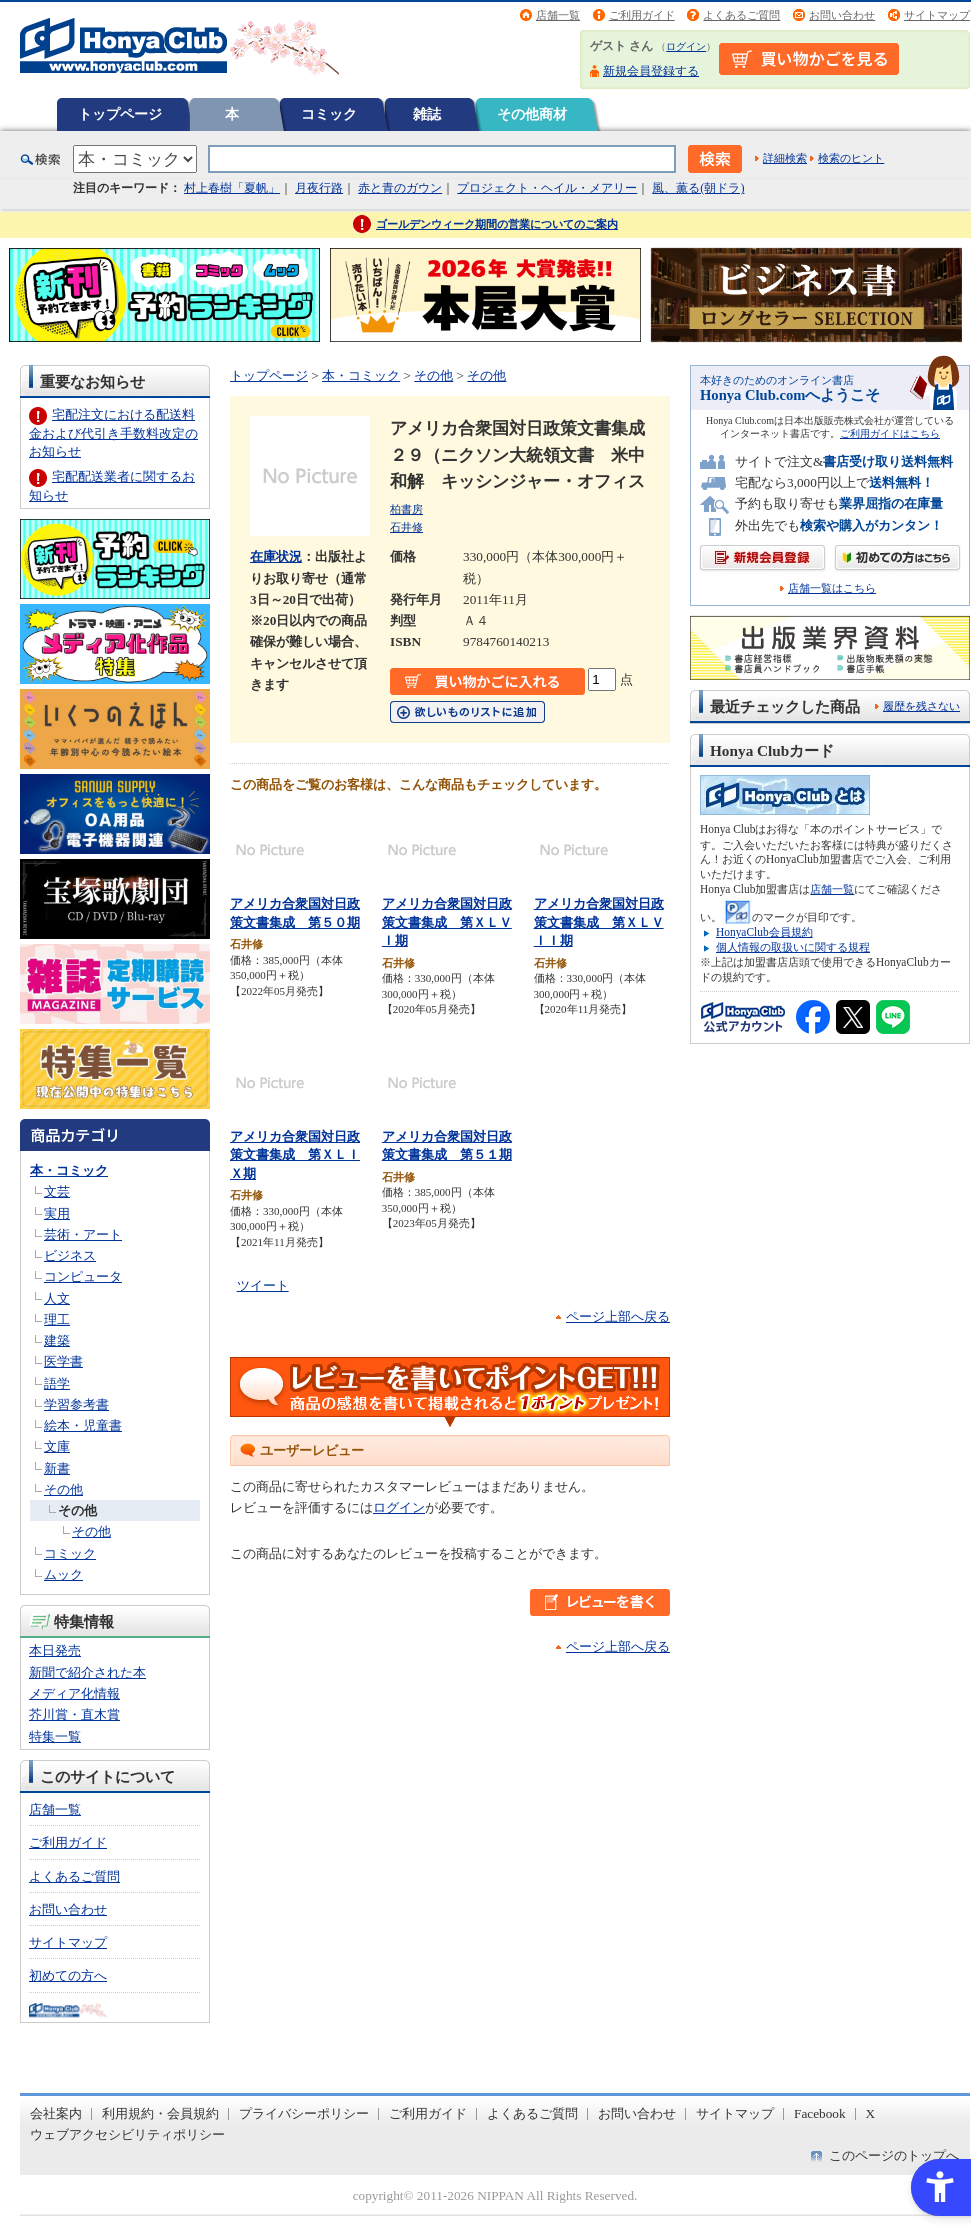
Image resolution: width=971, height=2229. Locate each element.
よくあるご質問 (741, 15)
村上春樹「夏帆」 (232, 188)
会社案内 (56, 2113)
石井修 (406, 527)
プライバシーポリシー (304, 2113)
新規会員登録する (651, 71)
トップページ (120, 114)
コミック (329, 114)
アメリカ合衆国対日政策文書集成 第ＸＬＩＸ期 (295, 1155)
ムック (63, 1574)
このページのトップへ (894, 2155)
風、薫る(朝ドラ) (698, 188)
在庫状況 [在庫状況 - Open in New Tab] (276, 556)
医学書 (63, 1361)
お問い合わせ (842, 15)
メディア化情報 (74, 1693)
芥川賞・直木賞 (74, 1714)
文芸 (57, 1191)
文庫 (57, 1446)
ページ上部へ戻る (618, 1316)
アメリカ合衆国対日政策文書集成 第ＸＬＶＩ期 (447, 922)
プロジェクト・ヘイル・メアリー (547, 188)
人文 (57, 1298)
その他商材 (532, 114)
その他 (63, 1489)
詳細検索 (785, 158)
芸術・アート (83, 1234)
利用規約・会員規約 (160, 2113)
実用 (57, 1213)
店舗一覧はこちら (832, 588)
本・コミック (69, 1170)
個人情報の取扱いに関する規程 (793, 947)
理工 (57, 1319)
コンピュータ (83, 1276)
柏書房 (406, 509)
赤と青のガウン (400, 188)
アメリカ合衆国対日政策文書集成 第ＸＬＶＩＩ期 (599, 922)
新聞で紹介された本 (87, 1672)
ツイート (263, 1285)
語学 (57, 1383)
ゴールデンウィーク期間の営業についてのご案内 (497, 224)
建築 (57, 1340)
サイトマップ (937, 15)
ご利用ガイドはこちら (890, 433)
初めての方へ (68, 1975)
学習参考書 (76, 1404)
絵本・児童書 (83, 1425)
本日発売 (55, 1650)
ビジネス (70, 1255)
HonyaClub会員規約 (764, 932)
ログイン (686, 46)
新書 (57, 1468)
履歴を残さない (921, 706)
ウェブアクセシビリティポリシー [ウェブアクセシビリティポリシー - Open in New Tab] (127, 2134)
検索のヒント (851, 158)
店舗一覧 (558, 15)
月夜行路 (319, 188)
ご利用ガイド (642, 15)
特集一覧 (55, 1736)
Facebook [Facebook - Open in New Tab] (820, 2113)
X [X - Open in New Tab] (871, 2113)
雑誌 (427, 114)
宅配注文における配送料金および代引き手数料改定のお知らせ (113, 432)
